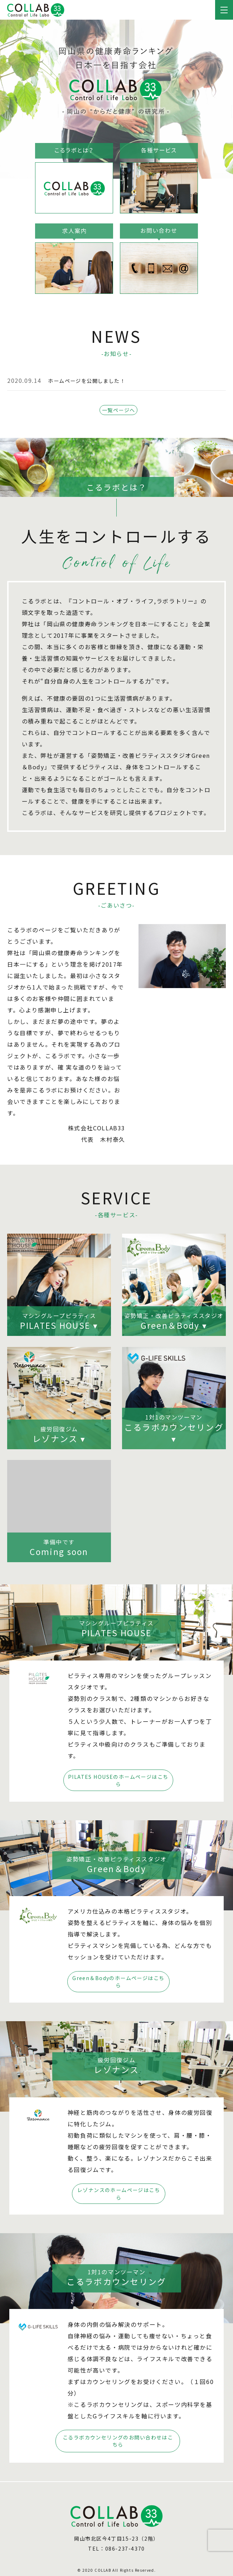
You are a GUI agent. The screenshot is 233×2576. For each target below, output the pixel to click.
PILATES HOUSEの (119, 1787)
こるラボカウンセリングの (119, 2442)
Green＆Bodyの (119, 1986)
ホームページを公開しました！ (92, 380)
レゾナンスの (119, 2197)
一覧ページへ (118, 413)
